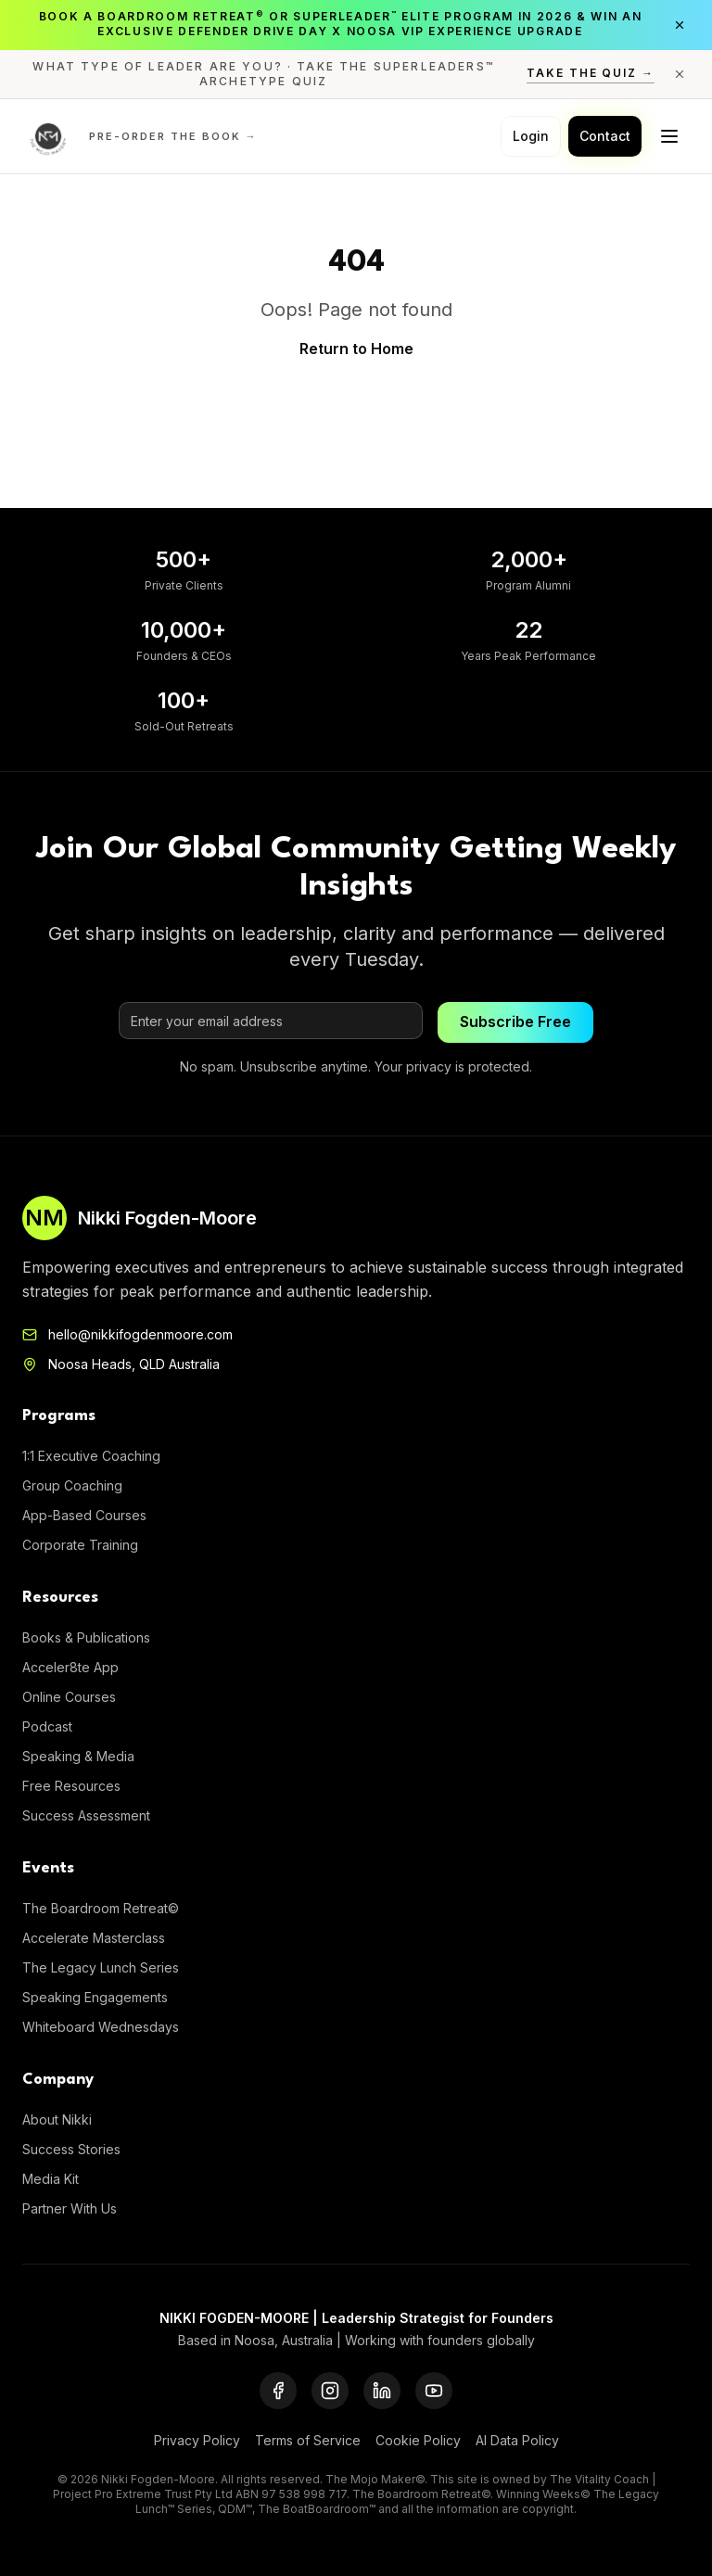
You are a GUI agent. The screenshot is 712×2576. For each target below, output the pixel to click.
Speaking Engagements (95, 1997)
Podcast (47, 1726)
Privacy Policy (197, 2440)
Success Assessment (86, 1815)
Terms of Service (308, 2440)
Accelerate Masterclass (93, 1938)
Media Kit (50, 2179)
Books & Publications (86, 1637)
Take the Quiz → (591, 73)
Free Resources (71, 1786)
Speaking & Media (78, 1756)
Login (531, 136)
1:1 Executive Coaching (91, 1456)
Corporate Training (80, 1545)
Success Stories (71, 2149)
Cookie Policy (418, 2440)
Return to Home (356, 348)
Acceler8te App (70, 1667)
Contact (604, 136)
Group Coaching (72, 1485)
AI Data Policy (517, 2440)
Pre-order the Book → (173, 136)
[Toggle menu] (669, 136)
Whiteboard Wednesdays (100, 2027)
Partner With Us (69, 2208)
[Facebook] (278, 2390)
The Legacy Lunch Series (100, 1967)
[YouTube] (433, 2390)
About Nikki (57, 2119)
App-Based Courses (84, 1515)
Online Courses (69, 1697)
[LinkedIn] (381, 2390)
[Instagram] (330, 2390)
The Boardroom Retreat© (100, 1908)
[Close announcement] (679, 25)
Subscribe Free (515, 1022)
